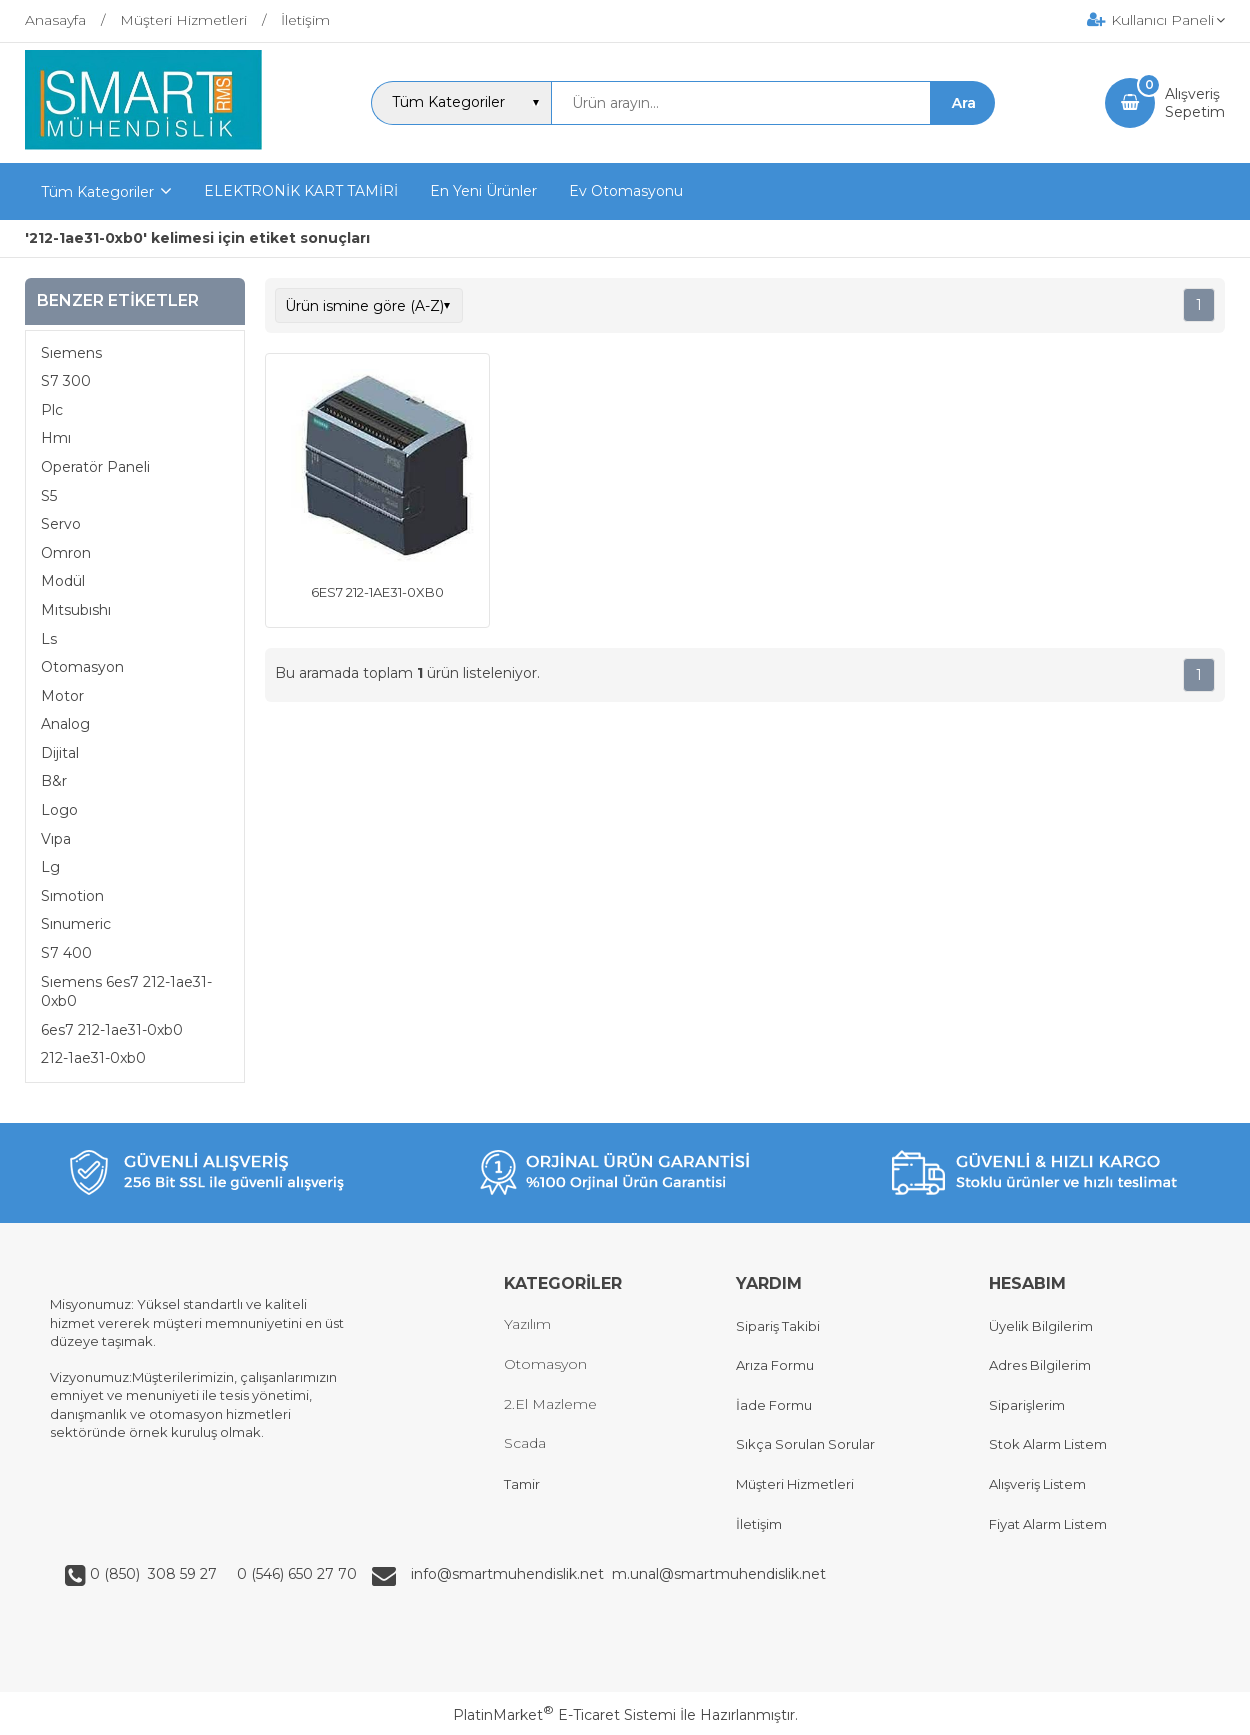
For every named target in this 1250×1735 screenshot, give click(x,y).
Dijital (60, 753)
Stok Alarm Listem (1048, 1444)
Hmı (56, 438)
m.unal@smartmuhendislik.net (719, 1574)
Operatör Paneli (95, 467)
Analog (65, 724)
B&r (54, 781)
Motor (62, 696)
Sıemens (71, 353)
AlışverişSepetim (1195, 103)
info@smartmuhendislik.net (511, 1574)
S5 (49, 496)
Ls (49, 639)
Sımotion (72, 896)
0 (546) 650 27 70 (295, 1574)
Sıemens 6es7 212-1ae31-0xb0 (126, 992)
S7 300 (66, 381)
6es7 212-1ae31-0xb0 (112, 1030)
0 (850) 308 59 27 (155, 1574)
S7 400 (66, 953)
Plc (52, 410)
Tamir (522, 1484)
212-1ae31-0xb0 (93, 1058)
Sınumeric (76, 924)
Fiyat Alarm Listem (1048, 1524)
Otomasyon (82, 667)
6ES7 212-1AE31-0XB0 (377, 592)
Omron (66, 553)
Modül (63, 581)
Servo (61, 524)
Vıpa (56, 839)
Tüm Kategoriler (97, 192)
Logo (59, 810)
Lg (50, 867)
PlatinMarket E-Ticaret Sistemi (564, 1715)
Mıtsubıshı (76, 610)
